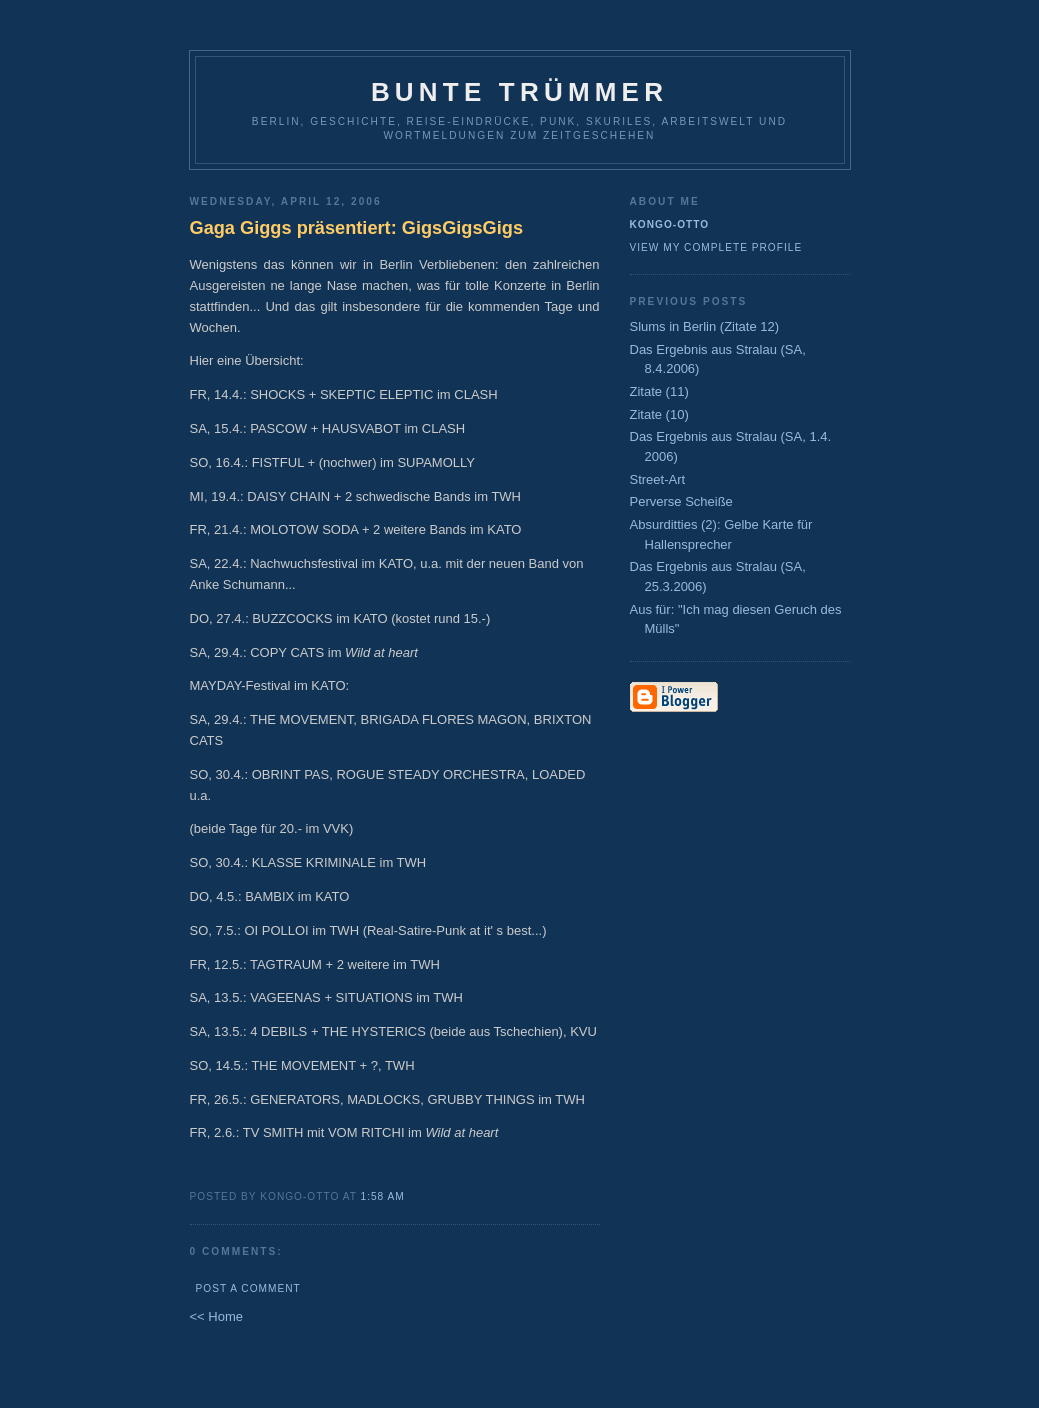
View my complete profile (716, 247)
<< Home (216, 1316)
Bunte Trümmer (519, 92)
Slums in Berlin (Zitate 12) (705, 326)
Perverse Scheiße (681, 501)
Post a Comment (248, 1288)
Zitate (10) (659, 414)
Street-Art (658, 479)
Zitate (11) (659, 391)
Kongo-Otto (670, 224)
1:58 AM (383, 1196)
